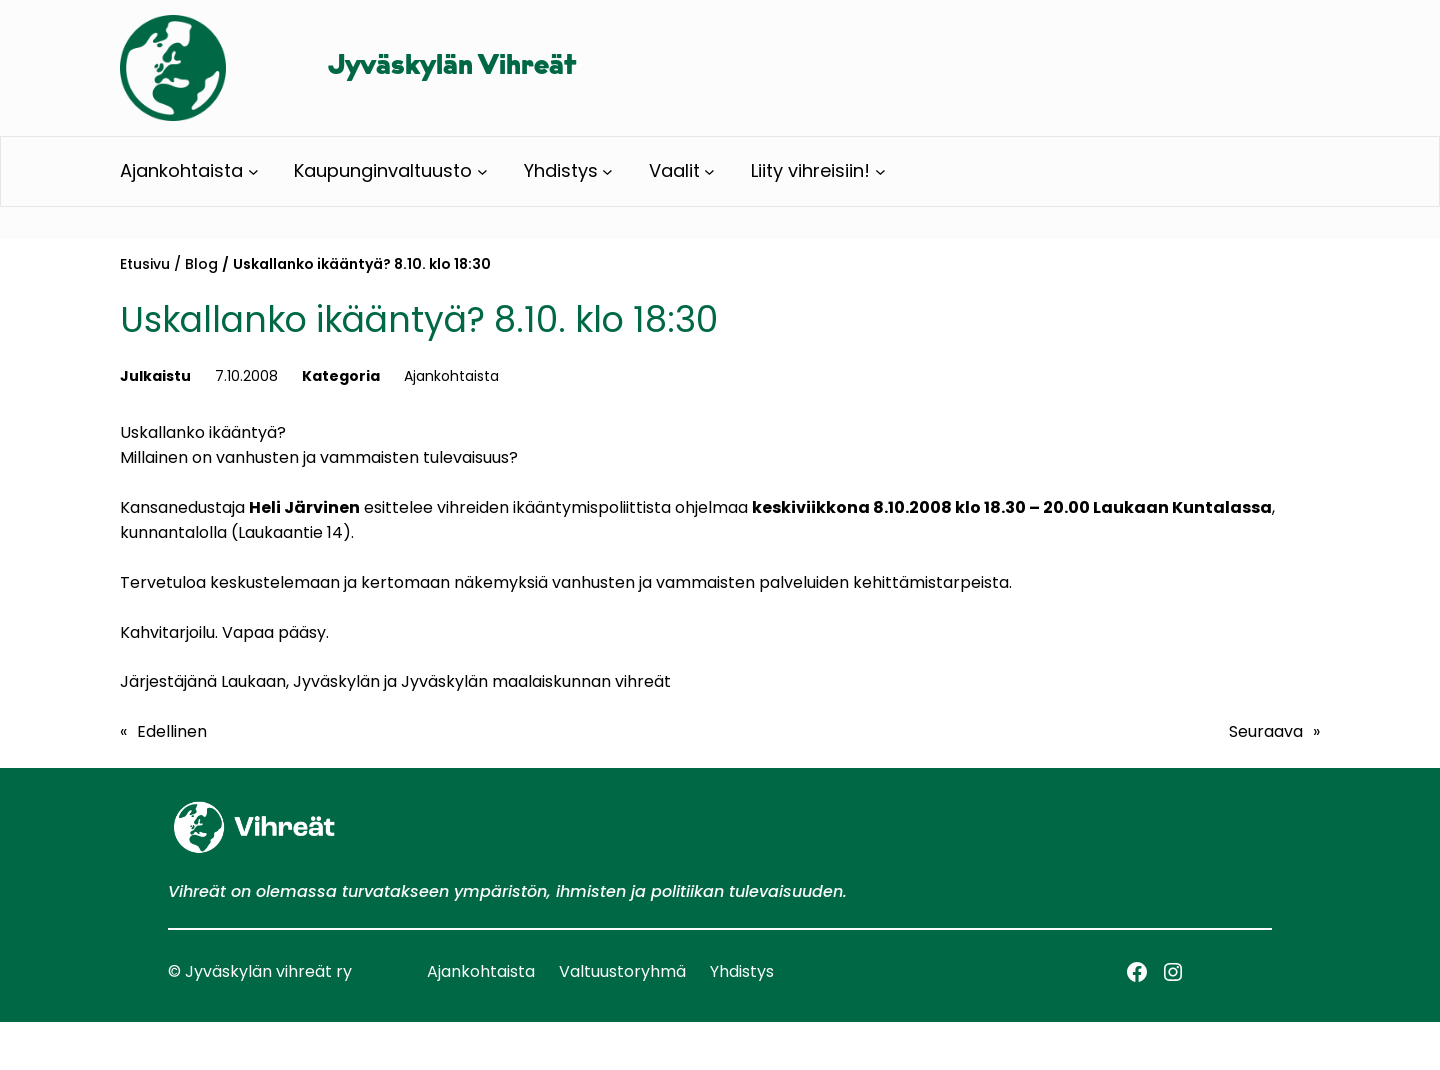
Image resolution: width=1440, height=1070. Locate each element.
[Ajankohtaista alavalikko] (253, 171)
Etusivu (145, 264)
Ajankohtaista (451, 376)
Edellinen (172, 731)
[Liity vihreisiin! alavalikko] (880, 171)
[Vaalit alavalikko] (709, 171)
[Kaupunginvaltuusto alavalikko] (482, 171)
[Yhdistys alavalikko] (607, 171)
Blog (201, 264)
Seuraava (1266, 731)
